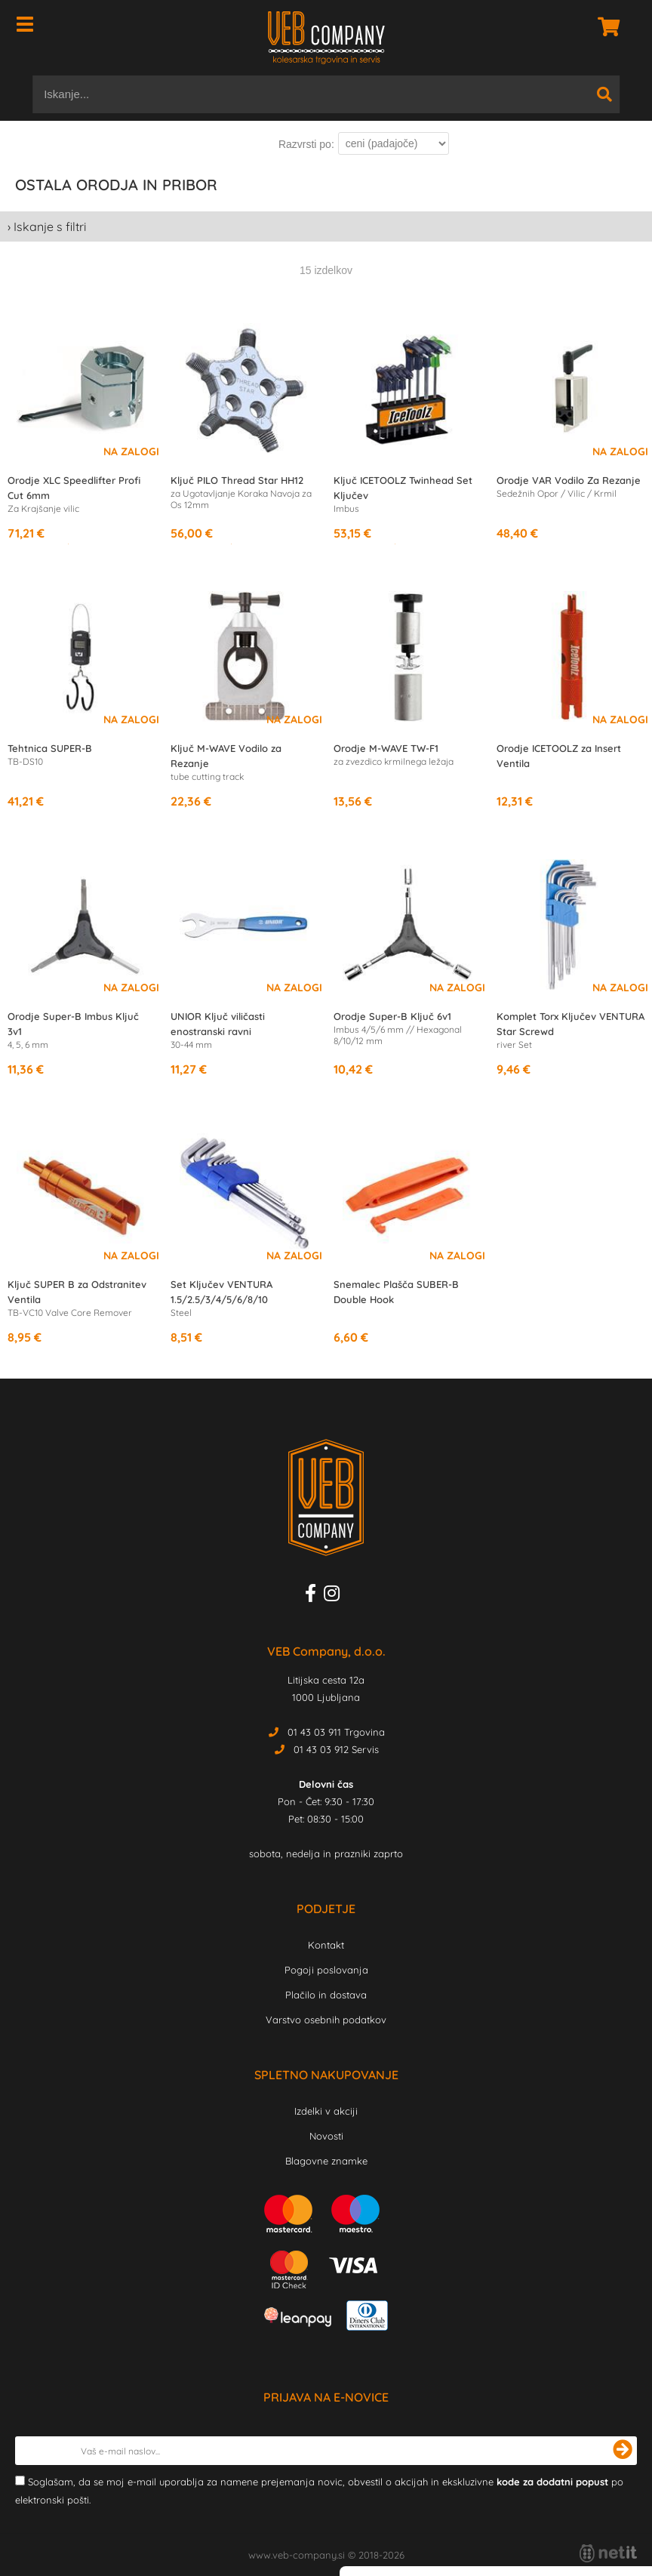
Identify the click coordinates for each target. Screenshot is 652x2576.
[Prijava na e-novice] (622, 2450)
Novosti (326, 2136)
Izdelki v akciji (326, 2111)
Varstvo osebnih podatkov (326, 2020)
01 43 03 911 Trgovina (336, 1732)
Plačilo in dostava (326, 1995)
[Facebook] (314, 1596)
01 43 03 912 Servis (336, 1749)
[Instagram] (335, 1596)
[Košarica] (604, 26)
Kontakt (326, 1945)
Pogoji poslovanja (326, 1970)
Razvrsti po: (306, 144)
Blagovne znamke (326, 2161)
